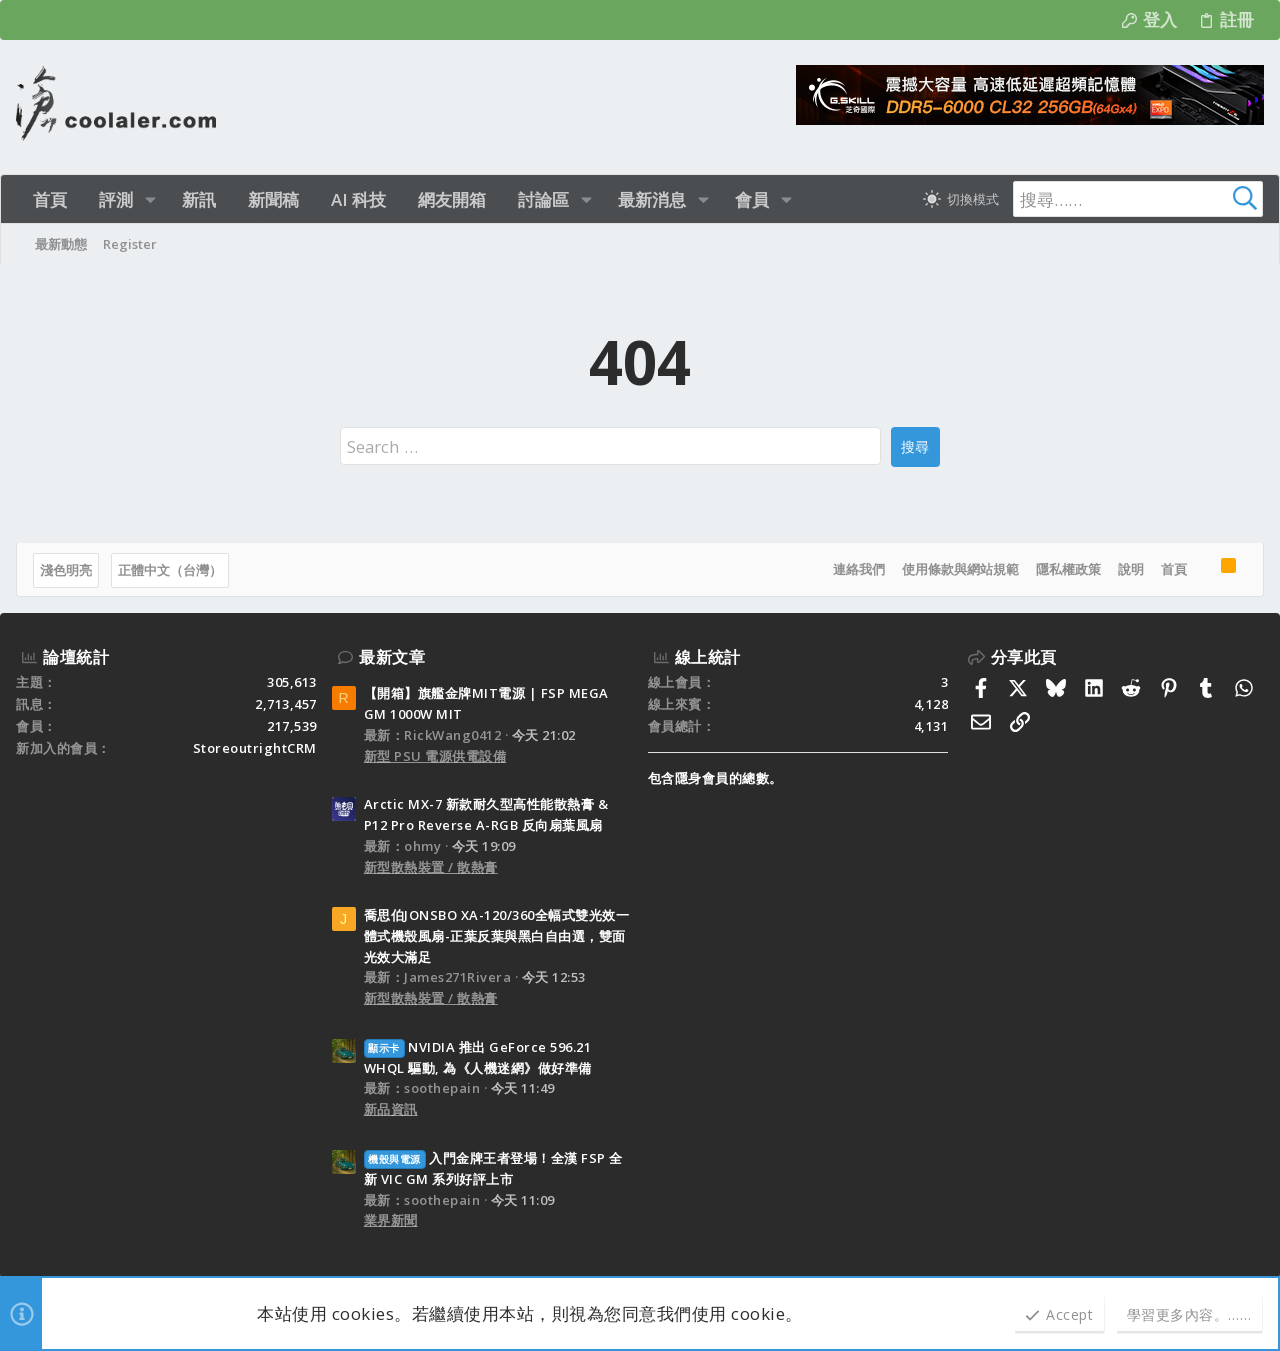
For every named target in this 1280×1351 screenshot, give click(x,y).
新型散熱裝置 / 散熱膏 (431, 867)
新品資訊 (391, 1109)
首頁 (1174, 569)
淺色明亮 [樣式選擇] (66, 570)
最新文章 (392, 657)
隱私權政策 (1068, 569)
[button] (150, 199)
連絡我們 (859, 569)
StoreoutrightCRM (255, 748)
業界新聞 (391, 1220)
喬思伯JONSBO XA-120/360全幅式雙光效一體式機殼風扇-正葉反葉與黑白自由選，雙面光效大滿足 (497, 936)
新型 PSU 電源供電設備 (435, 756)
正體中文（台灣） (170, 570)
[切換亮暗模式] (961, 199)
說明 (1131, 569)
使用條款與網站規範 (960, 569)
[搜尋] (1138, 199)
